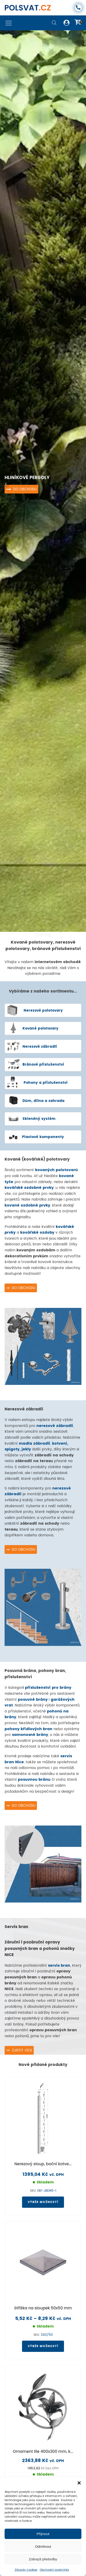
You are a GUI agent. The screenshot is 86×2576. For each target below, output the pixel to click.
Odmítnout (43, 2546)
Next (80, 484)
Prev (6, 484)
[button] (79, 2483)
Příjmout (43, 2534)
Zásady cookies (26, 2570)
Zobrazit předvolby (43, 2559)
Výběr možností (43, 2202)
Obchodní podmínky (54, 2570)
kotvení (59, 1443)
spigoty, (12, 1449)
